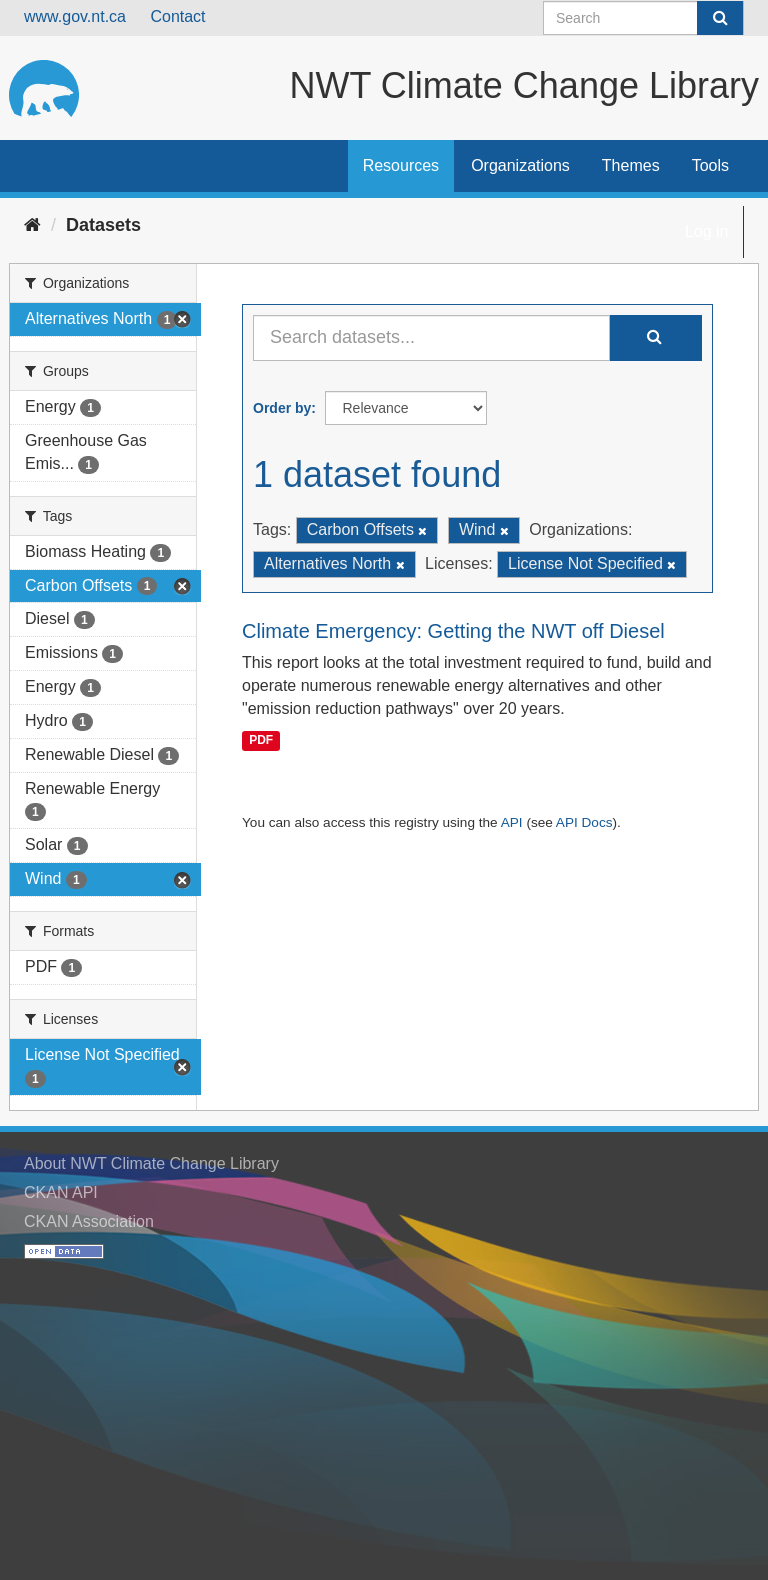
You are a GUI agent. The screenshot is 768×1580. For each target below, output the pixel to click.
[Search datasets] (643, 18)
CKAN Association (89, 1221)
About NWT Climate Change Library (151, 1163)
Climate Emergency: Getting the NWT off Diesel (453, 631)
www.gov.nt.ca (75, 16)
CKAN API (61, 1192)
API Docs (584, 822)
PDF (261, 740)
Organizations (520, 165)
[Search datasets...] (431, 338)
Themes (631, 165)
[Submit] (720, 18)
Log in (707, 231)
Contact (177, 16)
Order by (282, 408)
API (512, 822)
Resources (401, 165)
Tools (710, 165)
